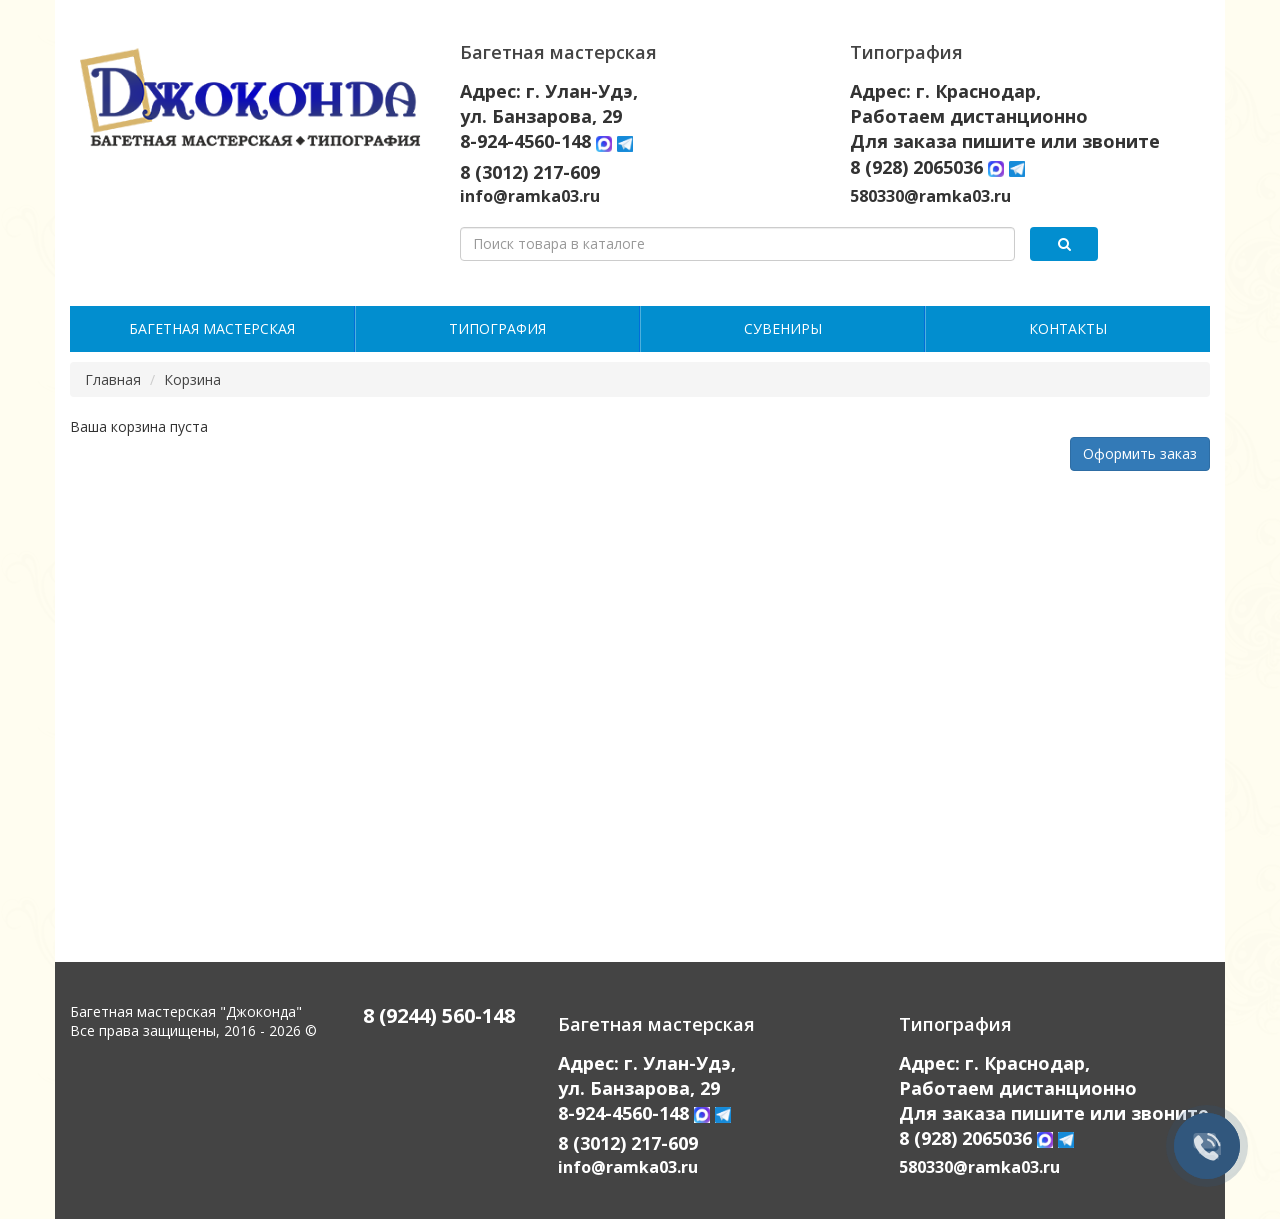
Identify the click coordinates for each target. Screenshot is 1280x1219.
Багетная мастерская (212, 328)
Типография (497, 328)
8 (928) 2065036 (916, 167)
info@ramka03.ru (530, 196)
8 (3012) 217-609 (530, 172)
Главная (113, 379)
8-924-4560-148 (528, 141)
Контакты (1068, 328)
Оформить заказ (1140, 453)
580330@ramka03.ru (930, 196)
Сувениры (783, 328)
